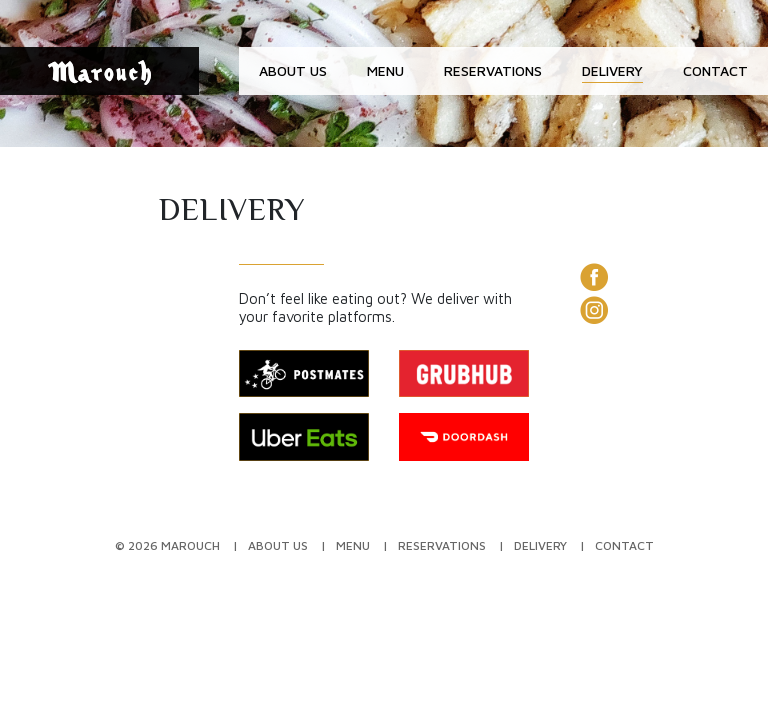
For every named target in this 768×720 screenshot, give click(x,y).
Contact (715, 70)
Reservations (493, 70)
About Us (293, 70)
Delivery (612, 70)
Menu (385, 70)
